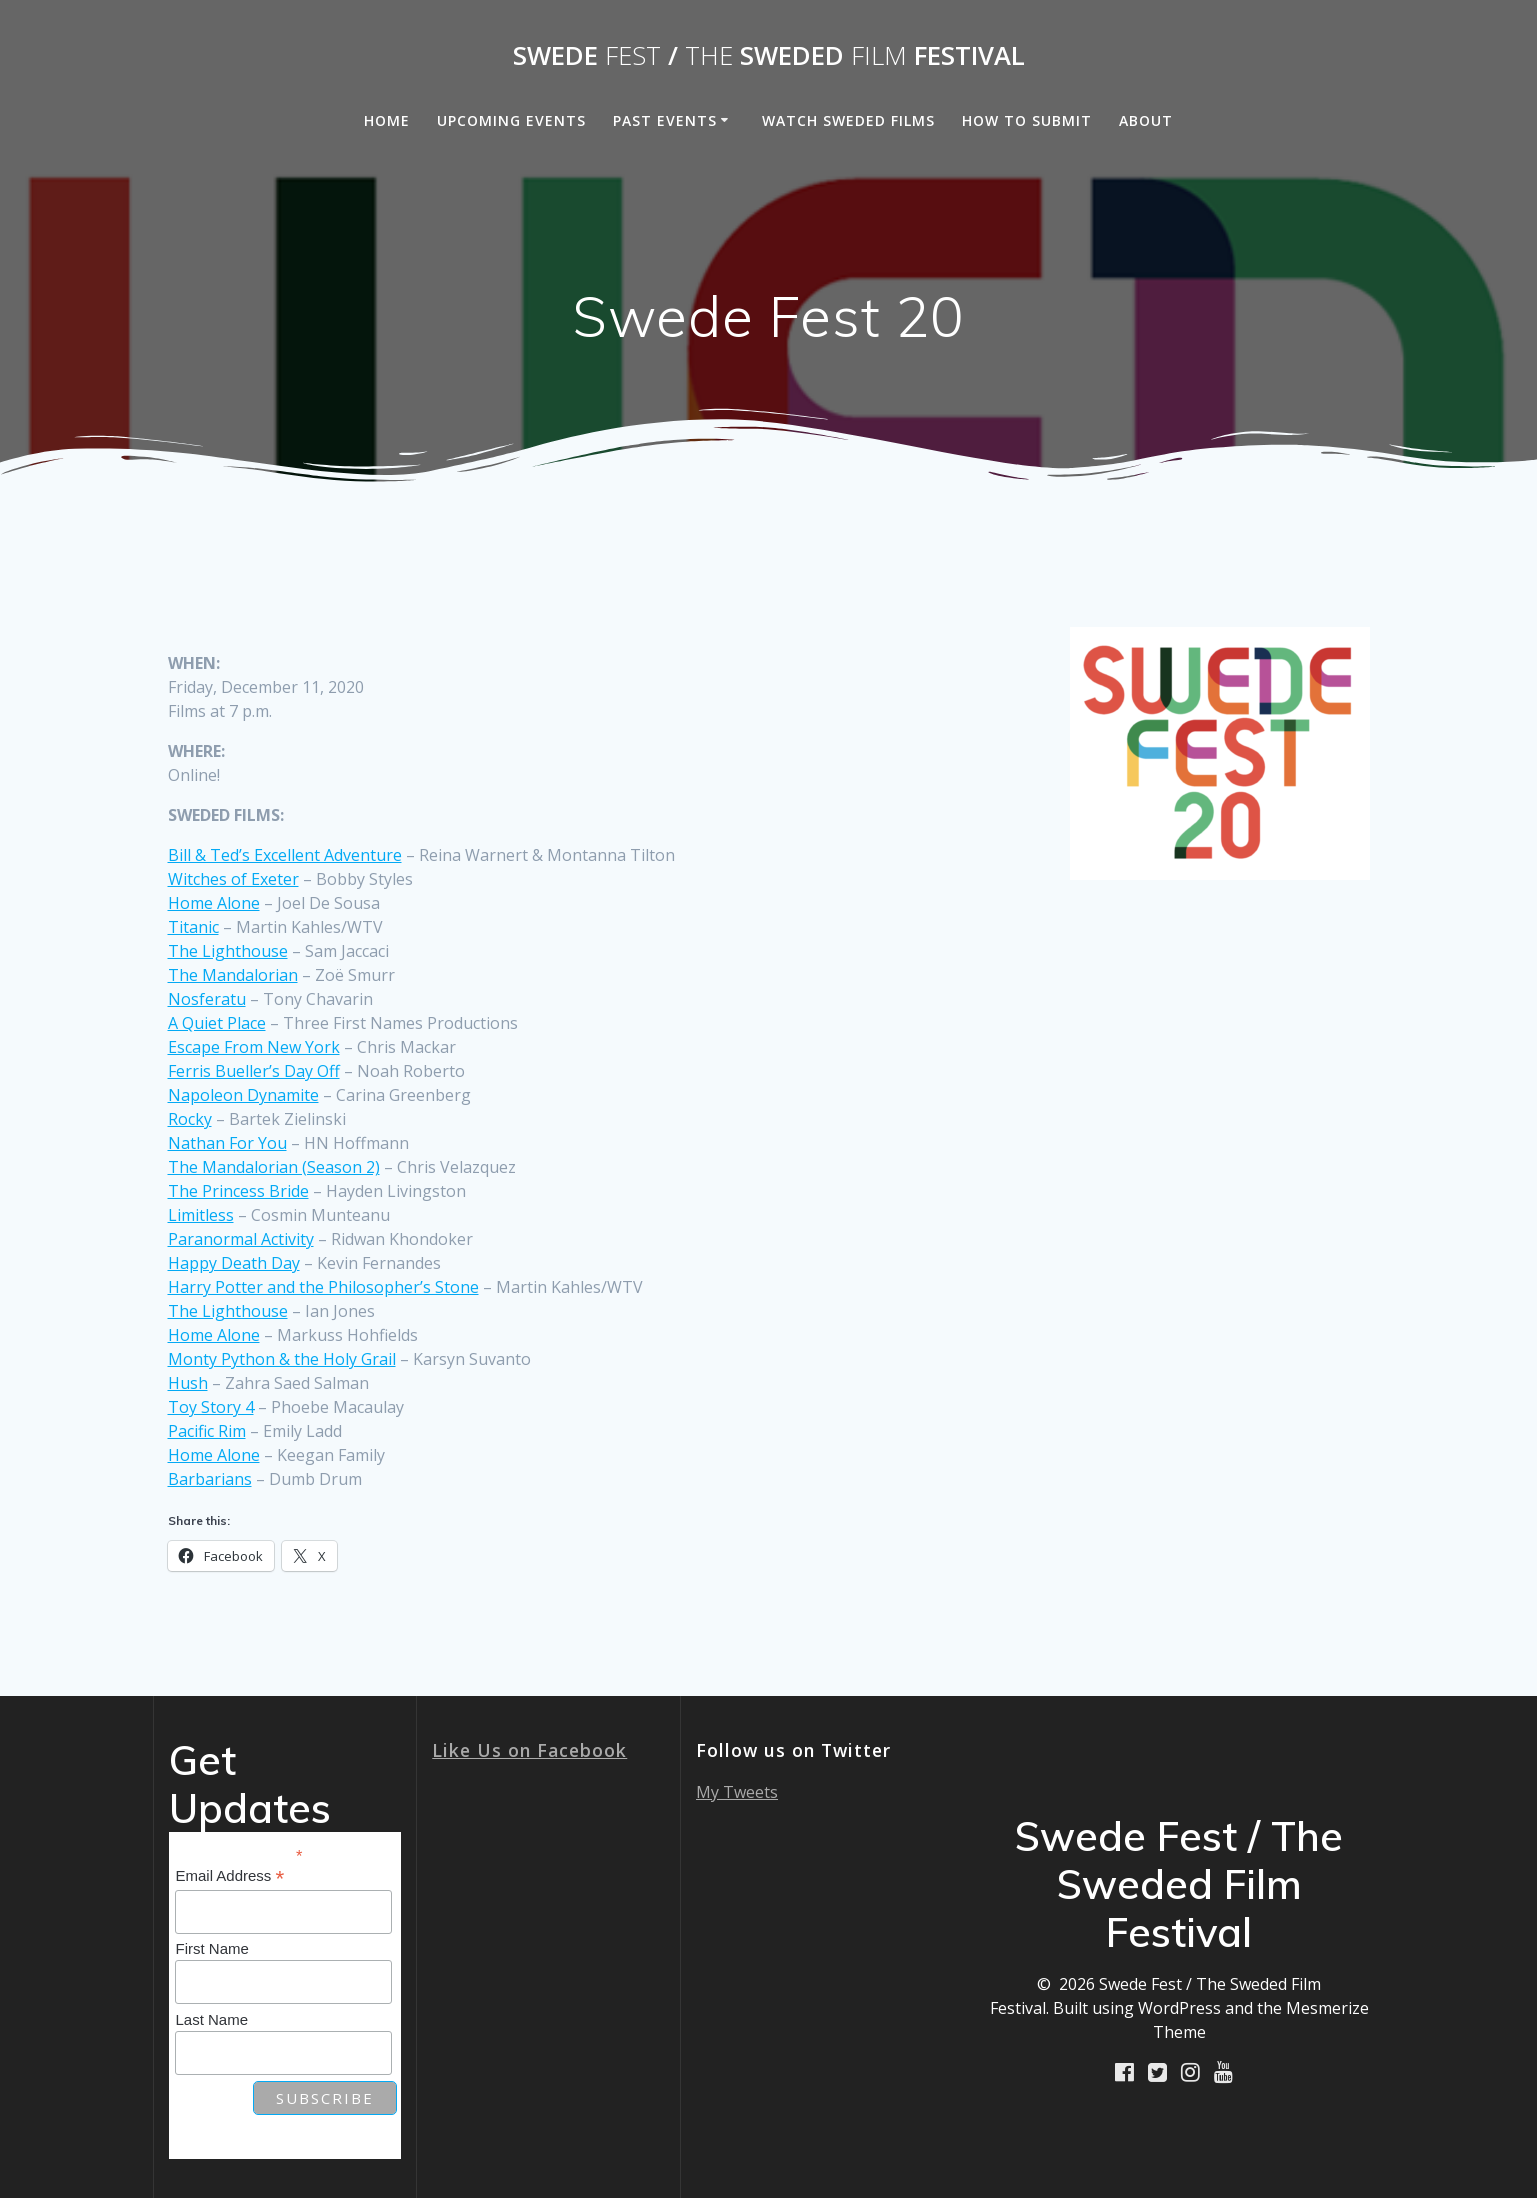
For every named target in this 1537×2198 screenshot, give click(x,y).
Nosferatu (207, 999)
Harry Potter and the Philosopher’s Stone (323, 1287)
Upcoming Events (511, 120)
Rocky (190, 1119)
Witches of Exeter (233, 879)
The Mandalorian (233, 975)
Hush (188, 1383)
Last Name (211, 2019)
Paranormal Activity (241, 1239)
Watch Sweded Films (848, 120)
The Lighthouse (228, 951)
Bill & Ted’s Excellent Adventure (285, 855)
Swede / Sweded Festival (769, 56)
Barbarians (210, 1479)
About (1146, 120)
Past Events (665, 120)
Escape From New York (254, 1047)
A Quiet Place (217, 1023)
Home (387, 120)
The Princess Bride (238, 1191)
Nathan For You (227, 1143)
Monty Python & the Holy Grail (282, 1359)
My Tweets (737, 1792)
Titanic (193, 927)
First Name (211, 1948)
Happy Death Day (234, 1263)
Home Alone (214, 903)
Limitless (201, 1215)
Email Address (229, 1876)
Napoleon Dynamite (243, 1095)
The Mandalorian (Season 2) (274, 1167)
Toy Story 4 (211, 1407)
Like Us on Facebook (529, 1750)
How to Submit (1027, 120)
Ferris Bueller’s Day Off (254, 1071)
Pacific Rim (207, 1431)
